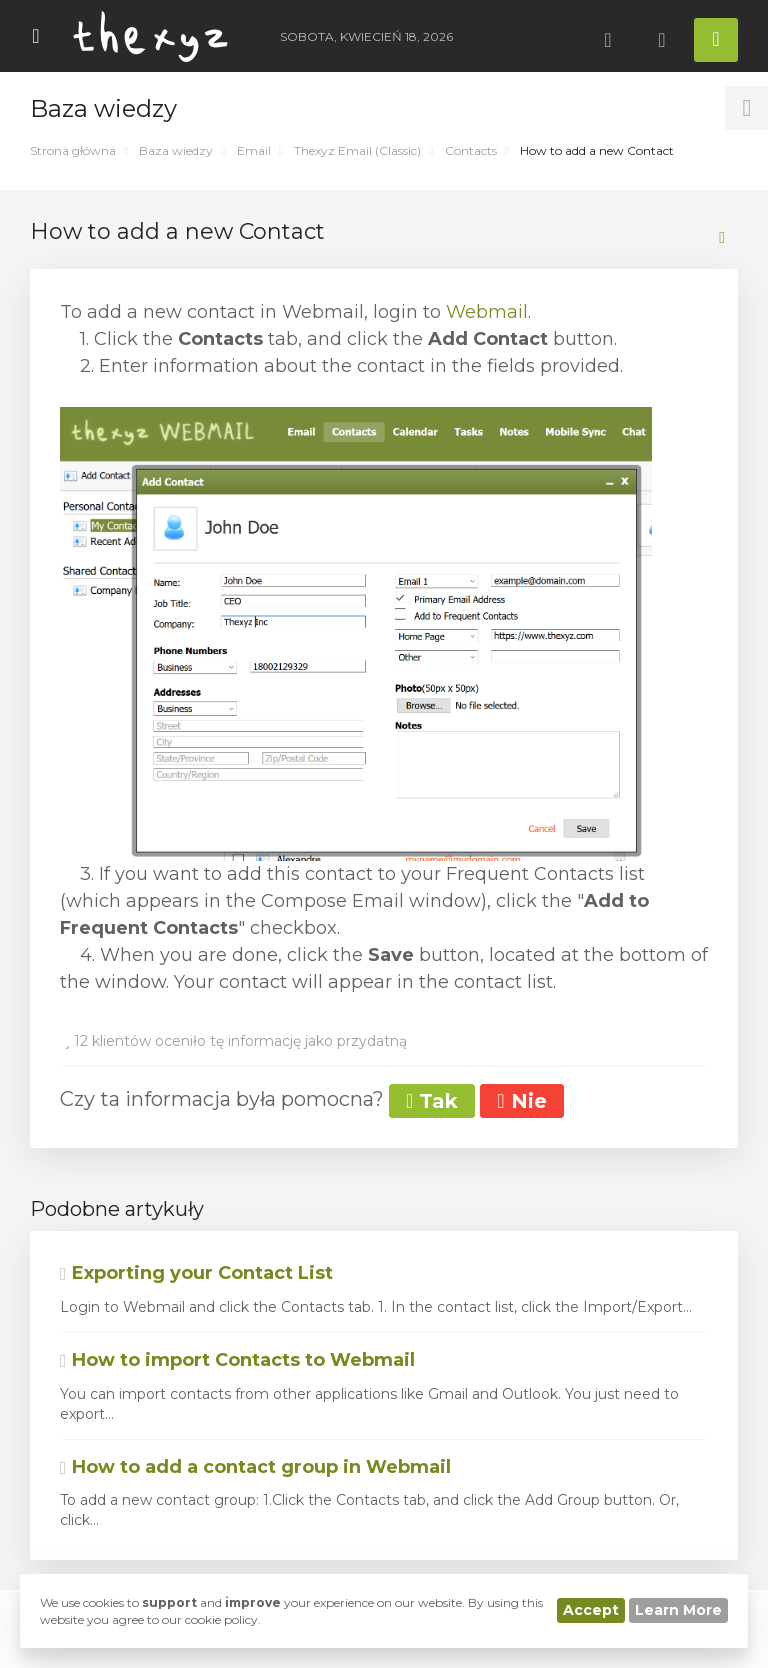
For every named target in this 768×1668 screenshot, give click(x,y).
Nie (521, 1101)
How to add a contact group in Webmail (255, 1467)
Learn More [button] (678, 1610)
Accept (591, 1610)
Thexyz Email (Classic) (357, 150)
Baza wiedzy (176, 150)
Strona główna (73, 150)
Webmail (487, 312)
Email (254, 150)
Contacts (471, 150)
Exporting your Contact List (196, 1273)
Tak (432, 1101)
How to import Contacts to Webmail (237, 1360)
